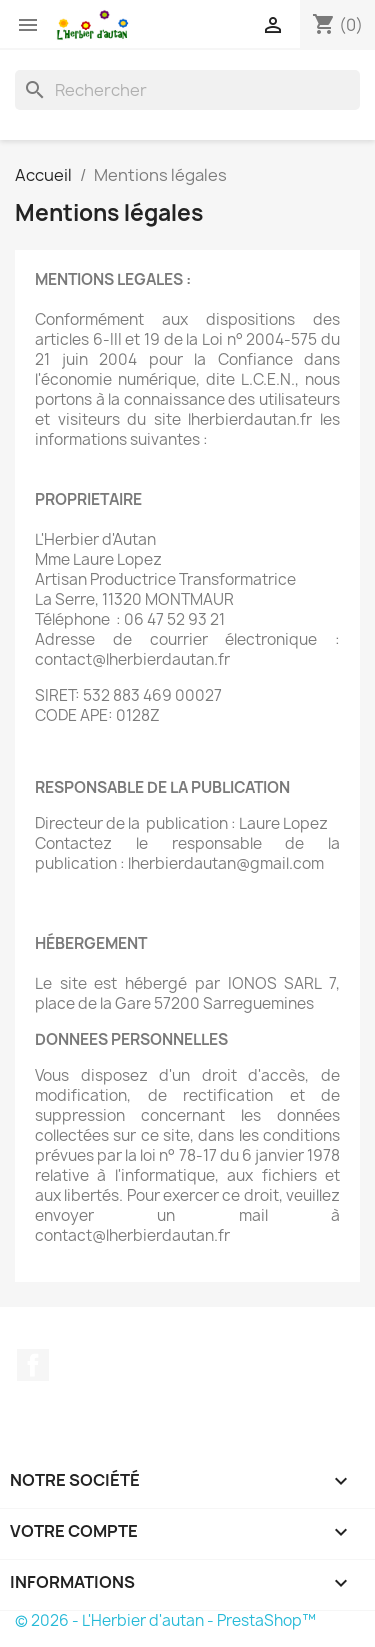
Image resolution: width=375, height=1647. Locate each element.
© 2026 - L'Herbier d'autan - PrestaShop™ (165, 1620)
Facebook (33, 1365)
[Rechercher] (187, 90)
